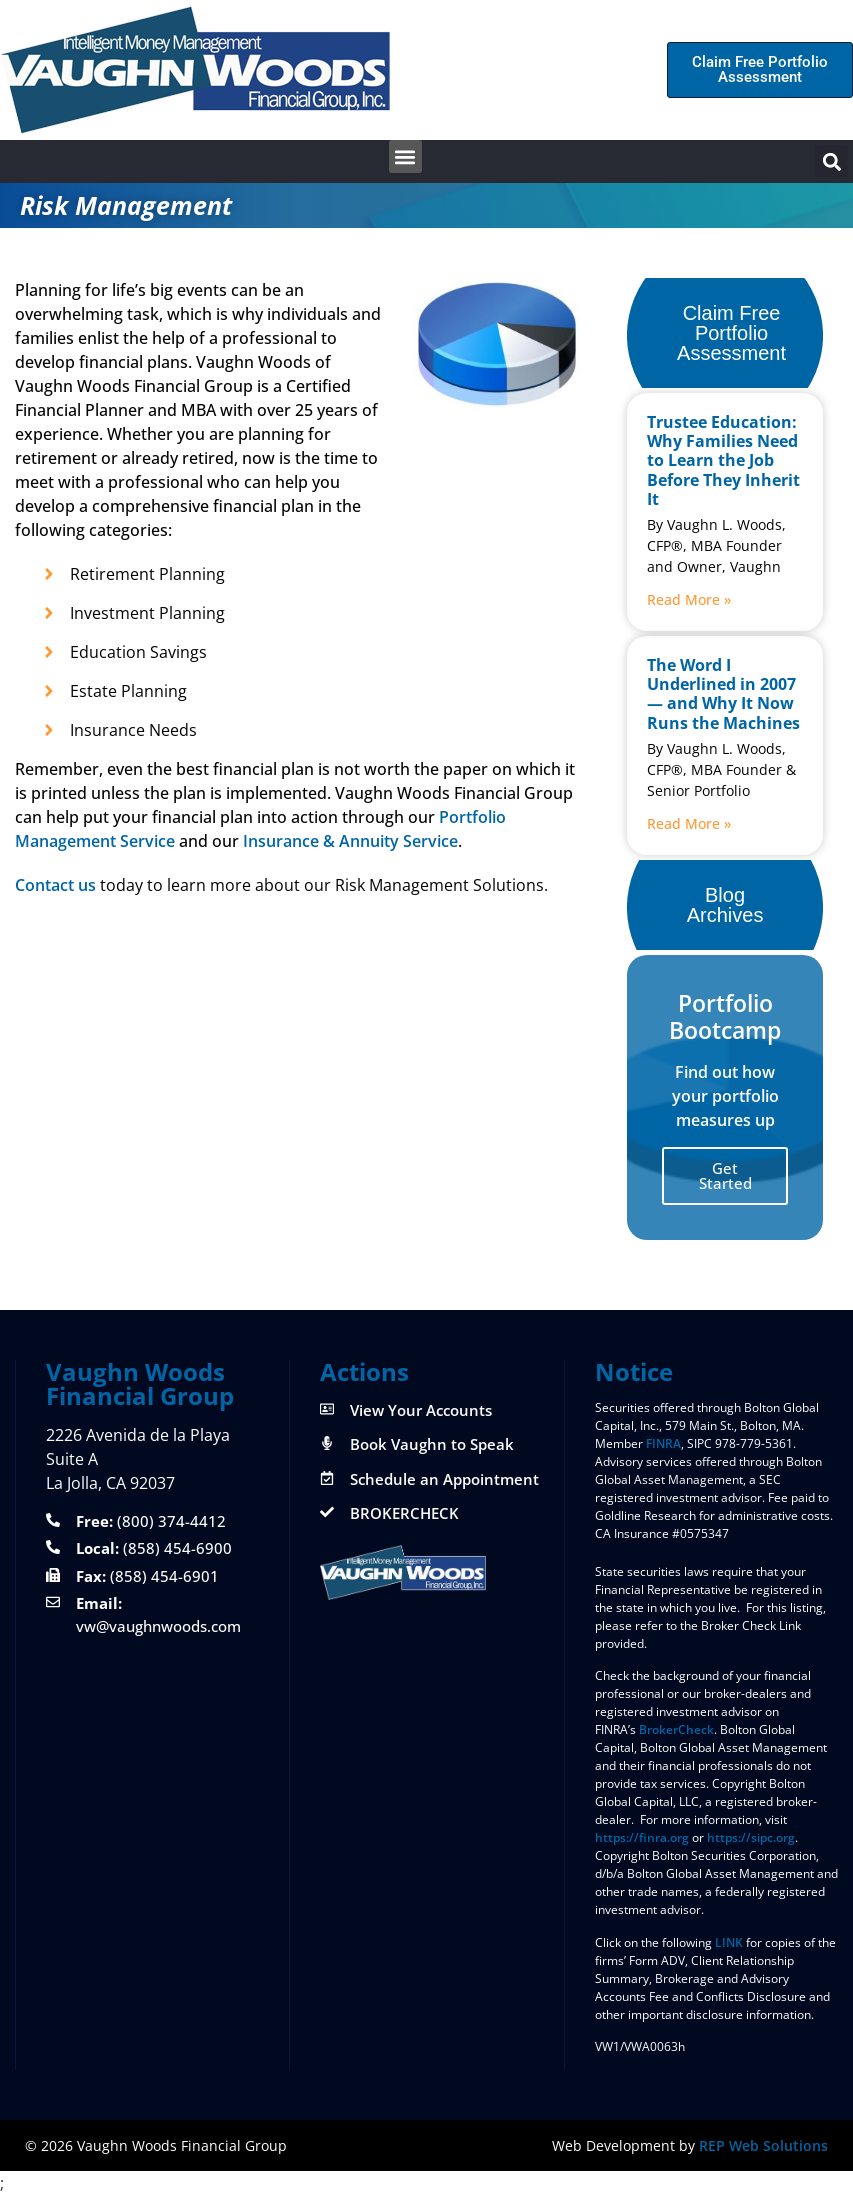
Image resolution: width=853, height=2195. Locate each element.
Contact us (55, 885)
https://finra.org (642, 1837)
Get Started (725, 1175)
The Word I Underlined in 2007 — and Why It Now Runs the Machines (723, 694)
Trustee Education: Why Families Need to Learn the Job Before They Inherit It (723, 460)
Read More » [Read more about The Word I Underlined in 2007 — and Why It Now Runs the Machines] (689, 823)
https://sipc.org (751, 1837)
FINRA (663, 1443)
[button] (405, 156)
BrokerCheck (676, 1729)
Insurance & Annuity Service (350, 841)
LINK (729, 1942)
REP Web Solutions (763, 2145)
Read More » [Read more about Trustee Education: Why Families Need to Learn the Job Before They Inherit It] (689, 599)
